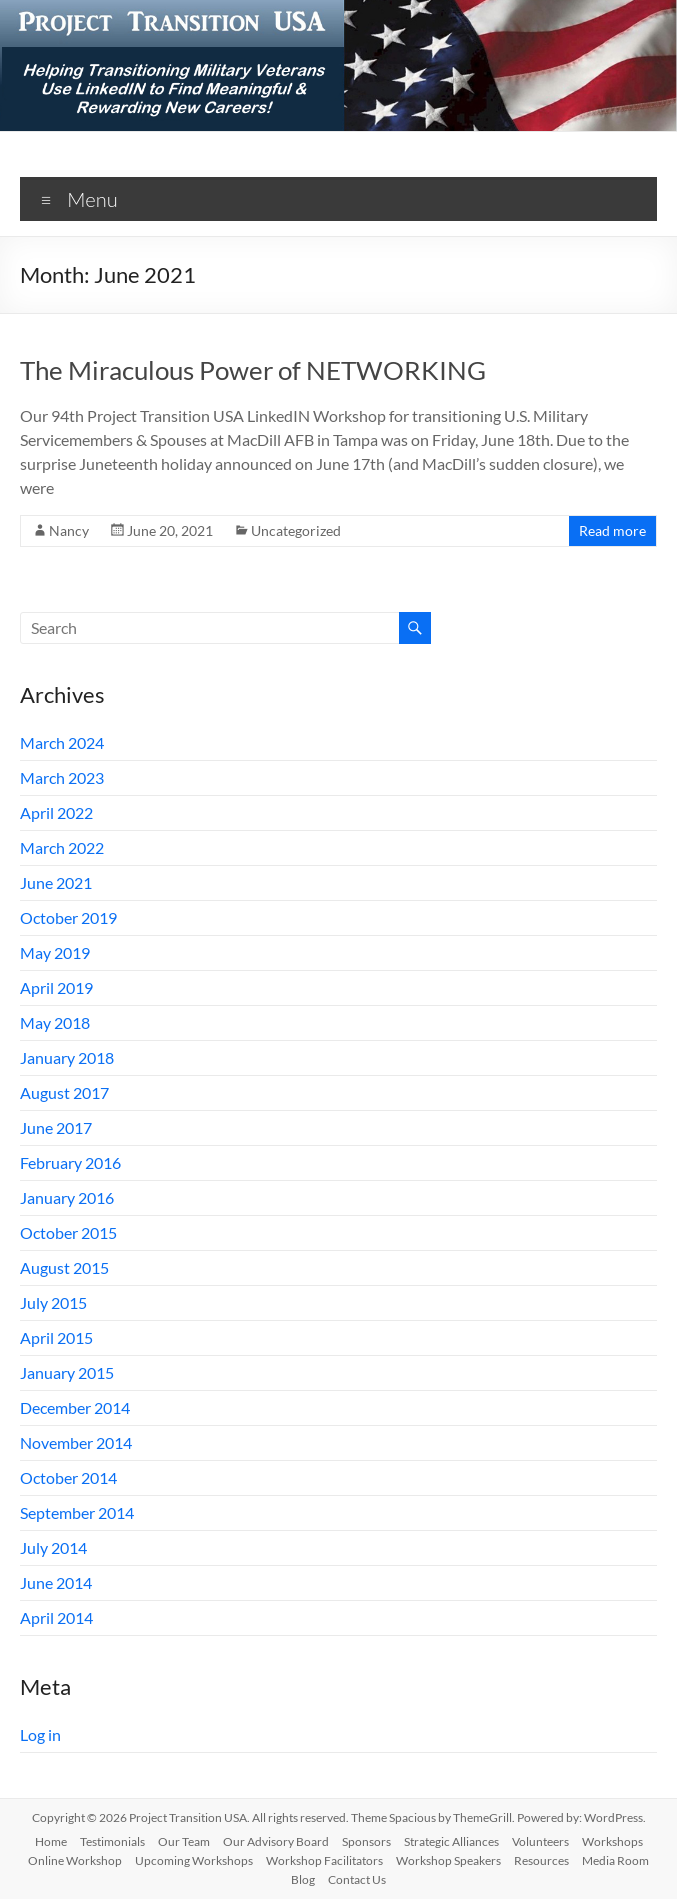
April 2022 (56, 812)
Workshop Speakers (448, 1860)
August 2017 (64, 1092)
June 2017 (56, 1127)
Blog (303, 1879)
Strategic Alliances (451, 1841)
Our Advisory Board (276, 1841)
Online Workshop (75, 1860)
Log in (40, 1734)
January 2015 (67, 1372)
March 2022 (62, 847)
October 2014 (68, 1477)
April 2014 (56, 1617)
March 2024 (62, 742)
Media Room (615, 1860)
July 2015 (53, 1302)
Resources (541, 1860)
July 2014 (53, 1547)
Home (51, 1841)
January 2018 (67, 1057)
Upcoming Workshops (194, 1860)
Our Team (184, 1841)
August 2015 (64, 1267)
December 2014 (75, 1407)
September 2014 (77, 1512)
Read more (612, 530)
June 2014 (56, 1582)
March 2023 (62, 777)
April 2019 (56, 987)
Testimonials (112, 1841)
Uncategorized (296, 530)
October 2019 (68, 917)
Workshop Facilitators (324, 1860)
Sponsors (366, 1841)
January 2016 (67, 1197)
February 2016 (70, 1162)
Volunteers (540, 1841)
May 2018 (55, 1022)
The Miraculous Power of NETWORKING (253, 370)
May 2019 (55, 952)
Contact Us (357, 1879)
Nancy (69, 530)
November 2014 (76, 1442)
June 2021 (56, 882)
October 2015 (68, 1232)
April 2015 (56, 1337)
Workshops (612, 1841)
